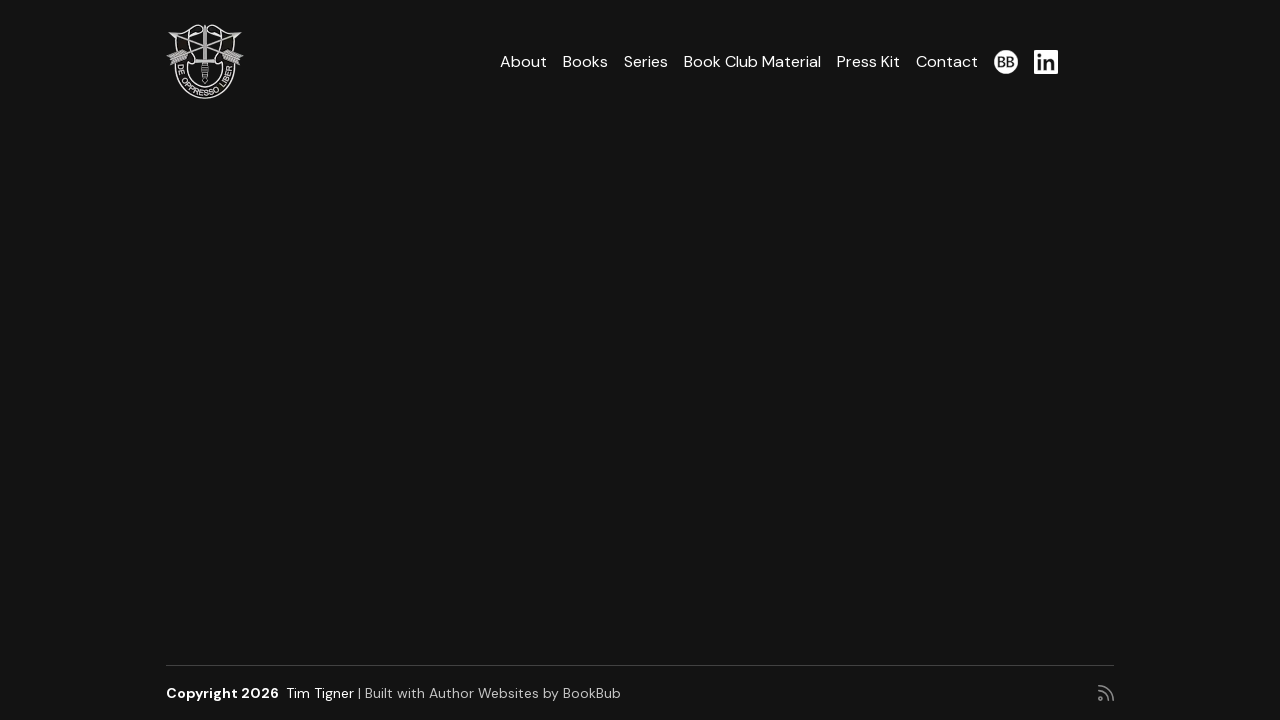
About (523, 61)
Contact (947, 61)
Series (646, 61)
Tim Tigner (320, 693)
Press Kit (868, 61)
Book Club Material (752, 61)
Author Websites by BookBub (525, 693)
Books (585, 61)
